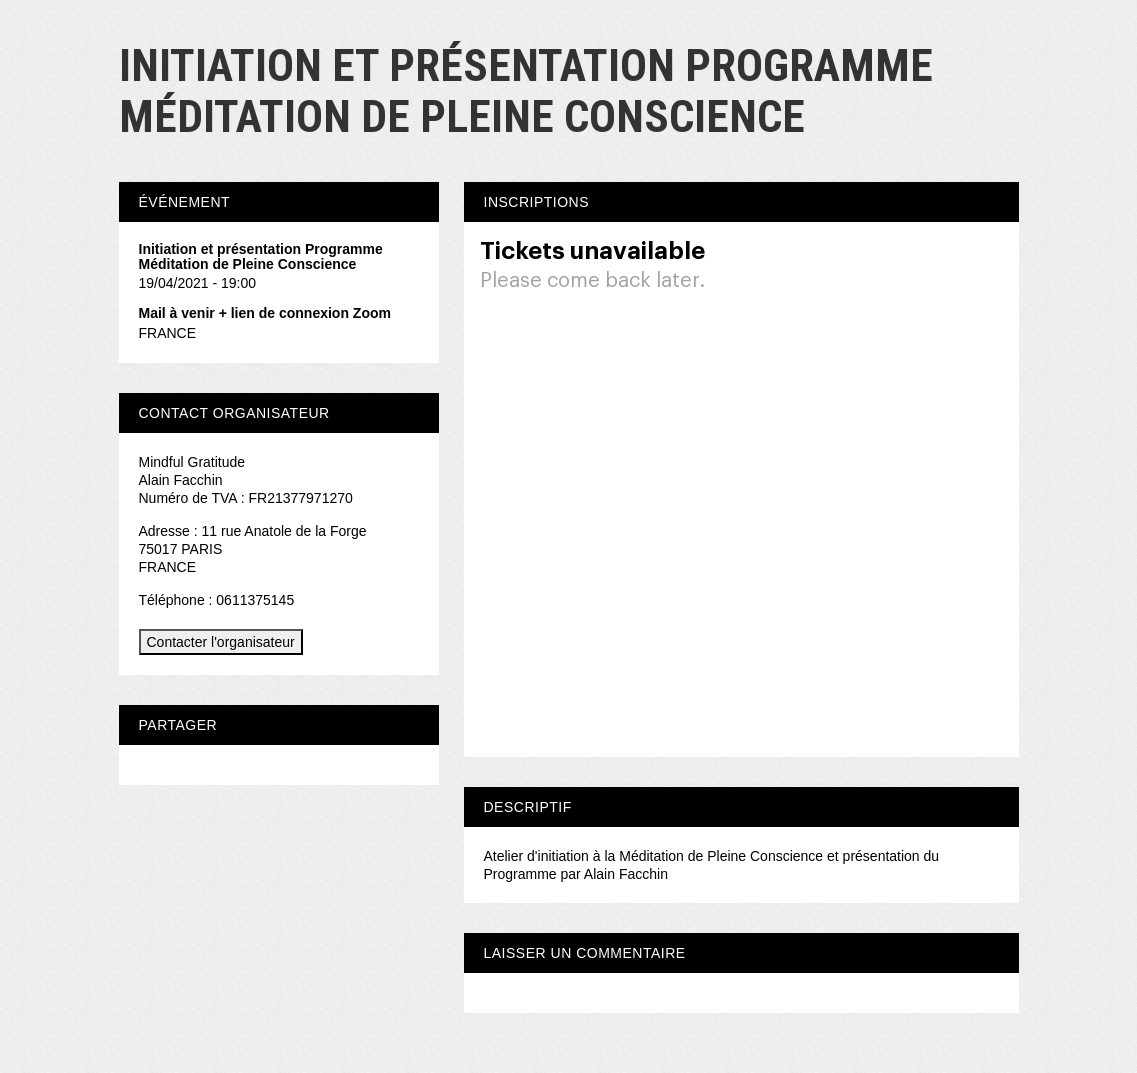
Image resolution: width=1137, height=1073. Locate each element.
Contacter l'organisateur (221, 642)
